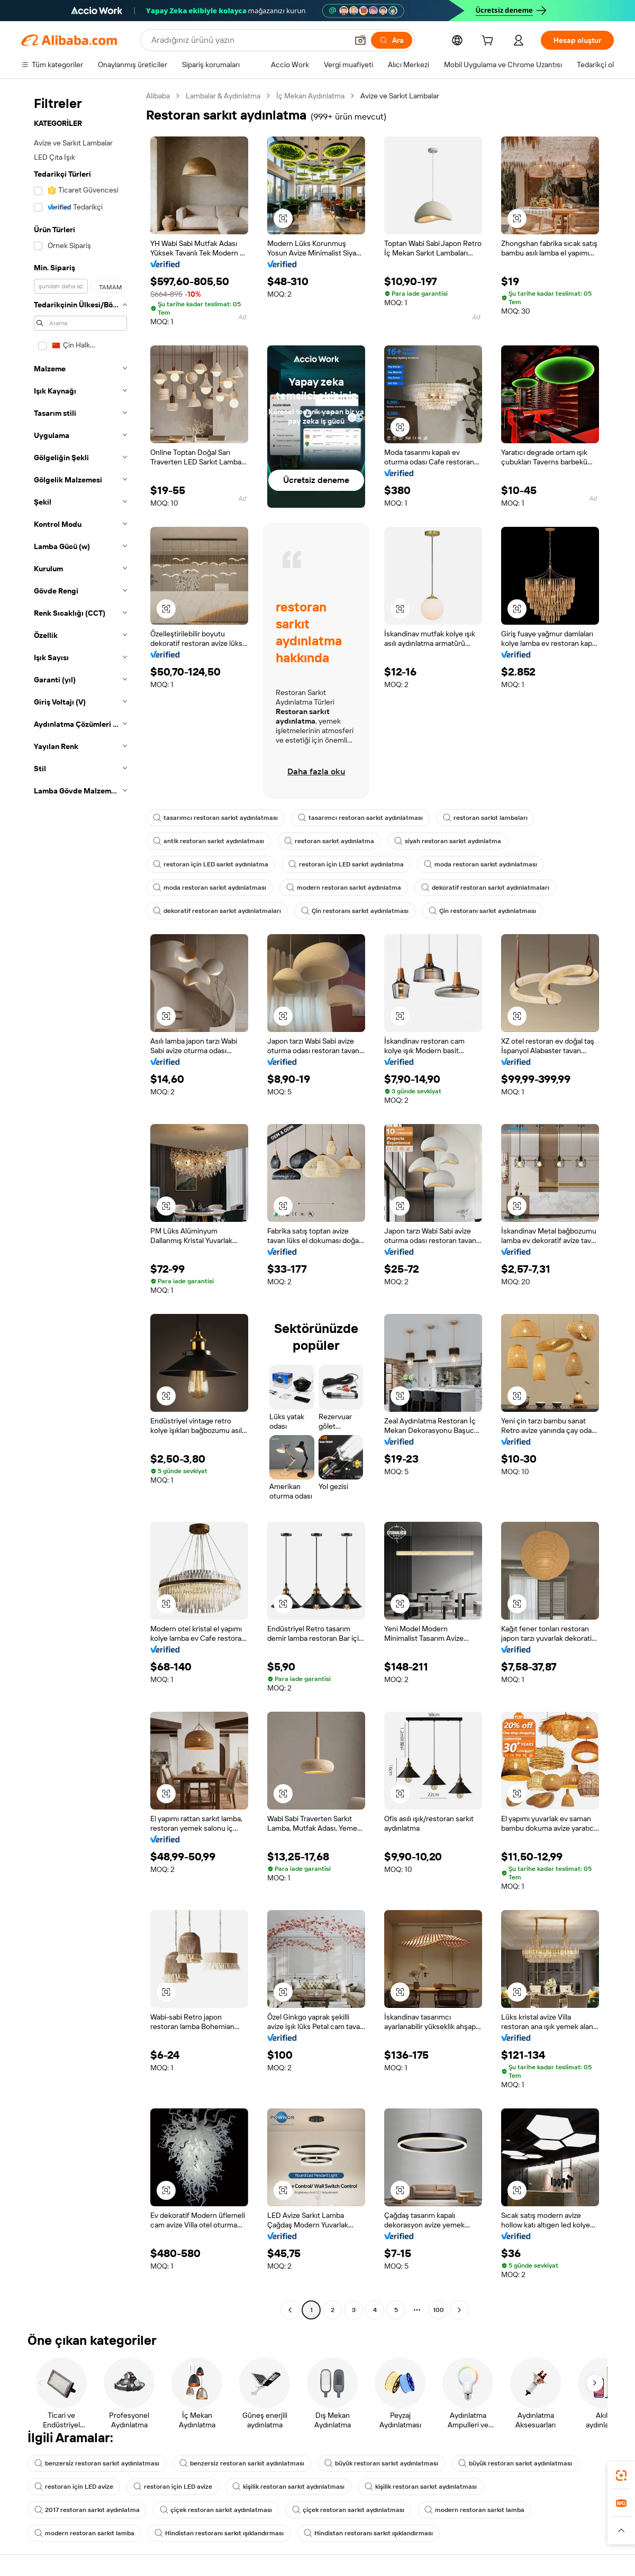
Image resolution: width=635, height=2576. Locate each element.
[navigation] (80, 1204)
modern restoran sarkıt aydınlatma (343, 887)
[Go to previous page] (290, 2309)
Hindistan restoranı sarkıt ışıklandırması (219, 2533)
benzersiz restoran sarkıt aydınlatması (96, 2463)
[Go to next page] (459, 2309)
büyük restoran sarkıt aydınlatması (381, 2463)
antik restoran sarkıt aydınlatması (208, 841)
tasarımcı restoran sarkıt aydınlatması (215, 818)
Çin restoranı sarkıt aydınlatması (355, 911)
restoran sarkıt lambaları (485, 818)
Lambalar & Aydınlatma (223, 96)
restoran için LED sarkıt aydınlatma (210, 864)
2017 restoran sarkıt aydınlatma (87, 2510)
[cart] (489, 42)
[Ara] (391, 40)
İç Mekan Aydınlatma (310, 96)
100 (438, 2310)
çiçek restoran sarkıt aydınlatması (216, 2510)
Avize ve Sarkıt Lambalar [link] (399, 96)
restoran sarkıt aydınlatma (329, 841)
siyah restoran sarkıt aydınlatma (447, 841)
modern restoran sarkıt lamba (474, 2510)
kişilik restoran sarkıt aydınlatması (288, 2486)
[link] (621, 2475)
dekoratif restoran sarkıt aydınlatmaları (485, 887)
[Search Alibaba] (248, 40)
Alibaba (158, 96)
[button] (360, 40)
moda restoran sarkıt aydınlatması (480, 864)
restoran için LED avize (73, 2486)
